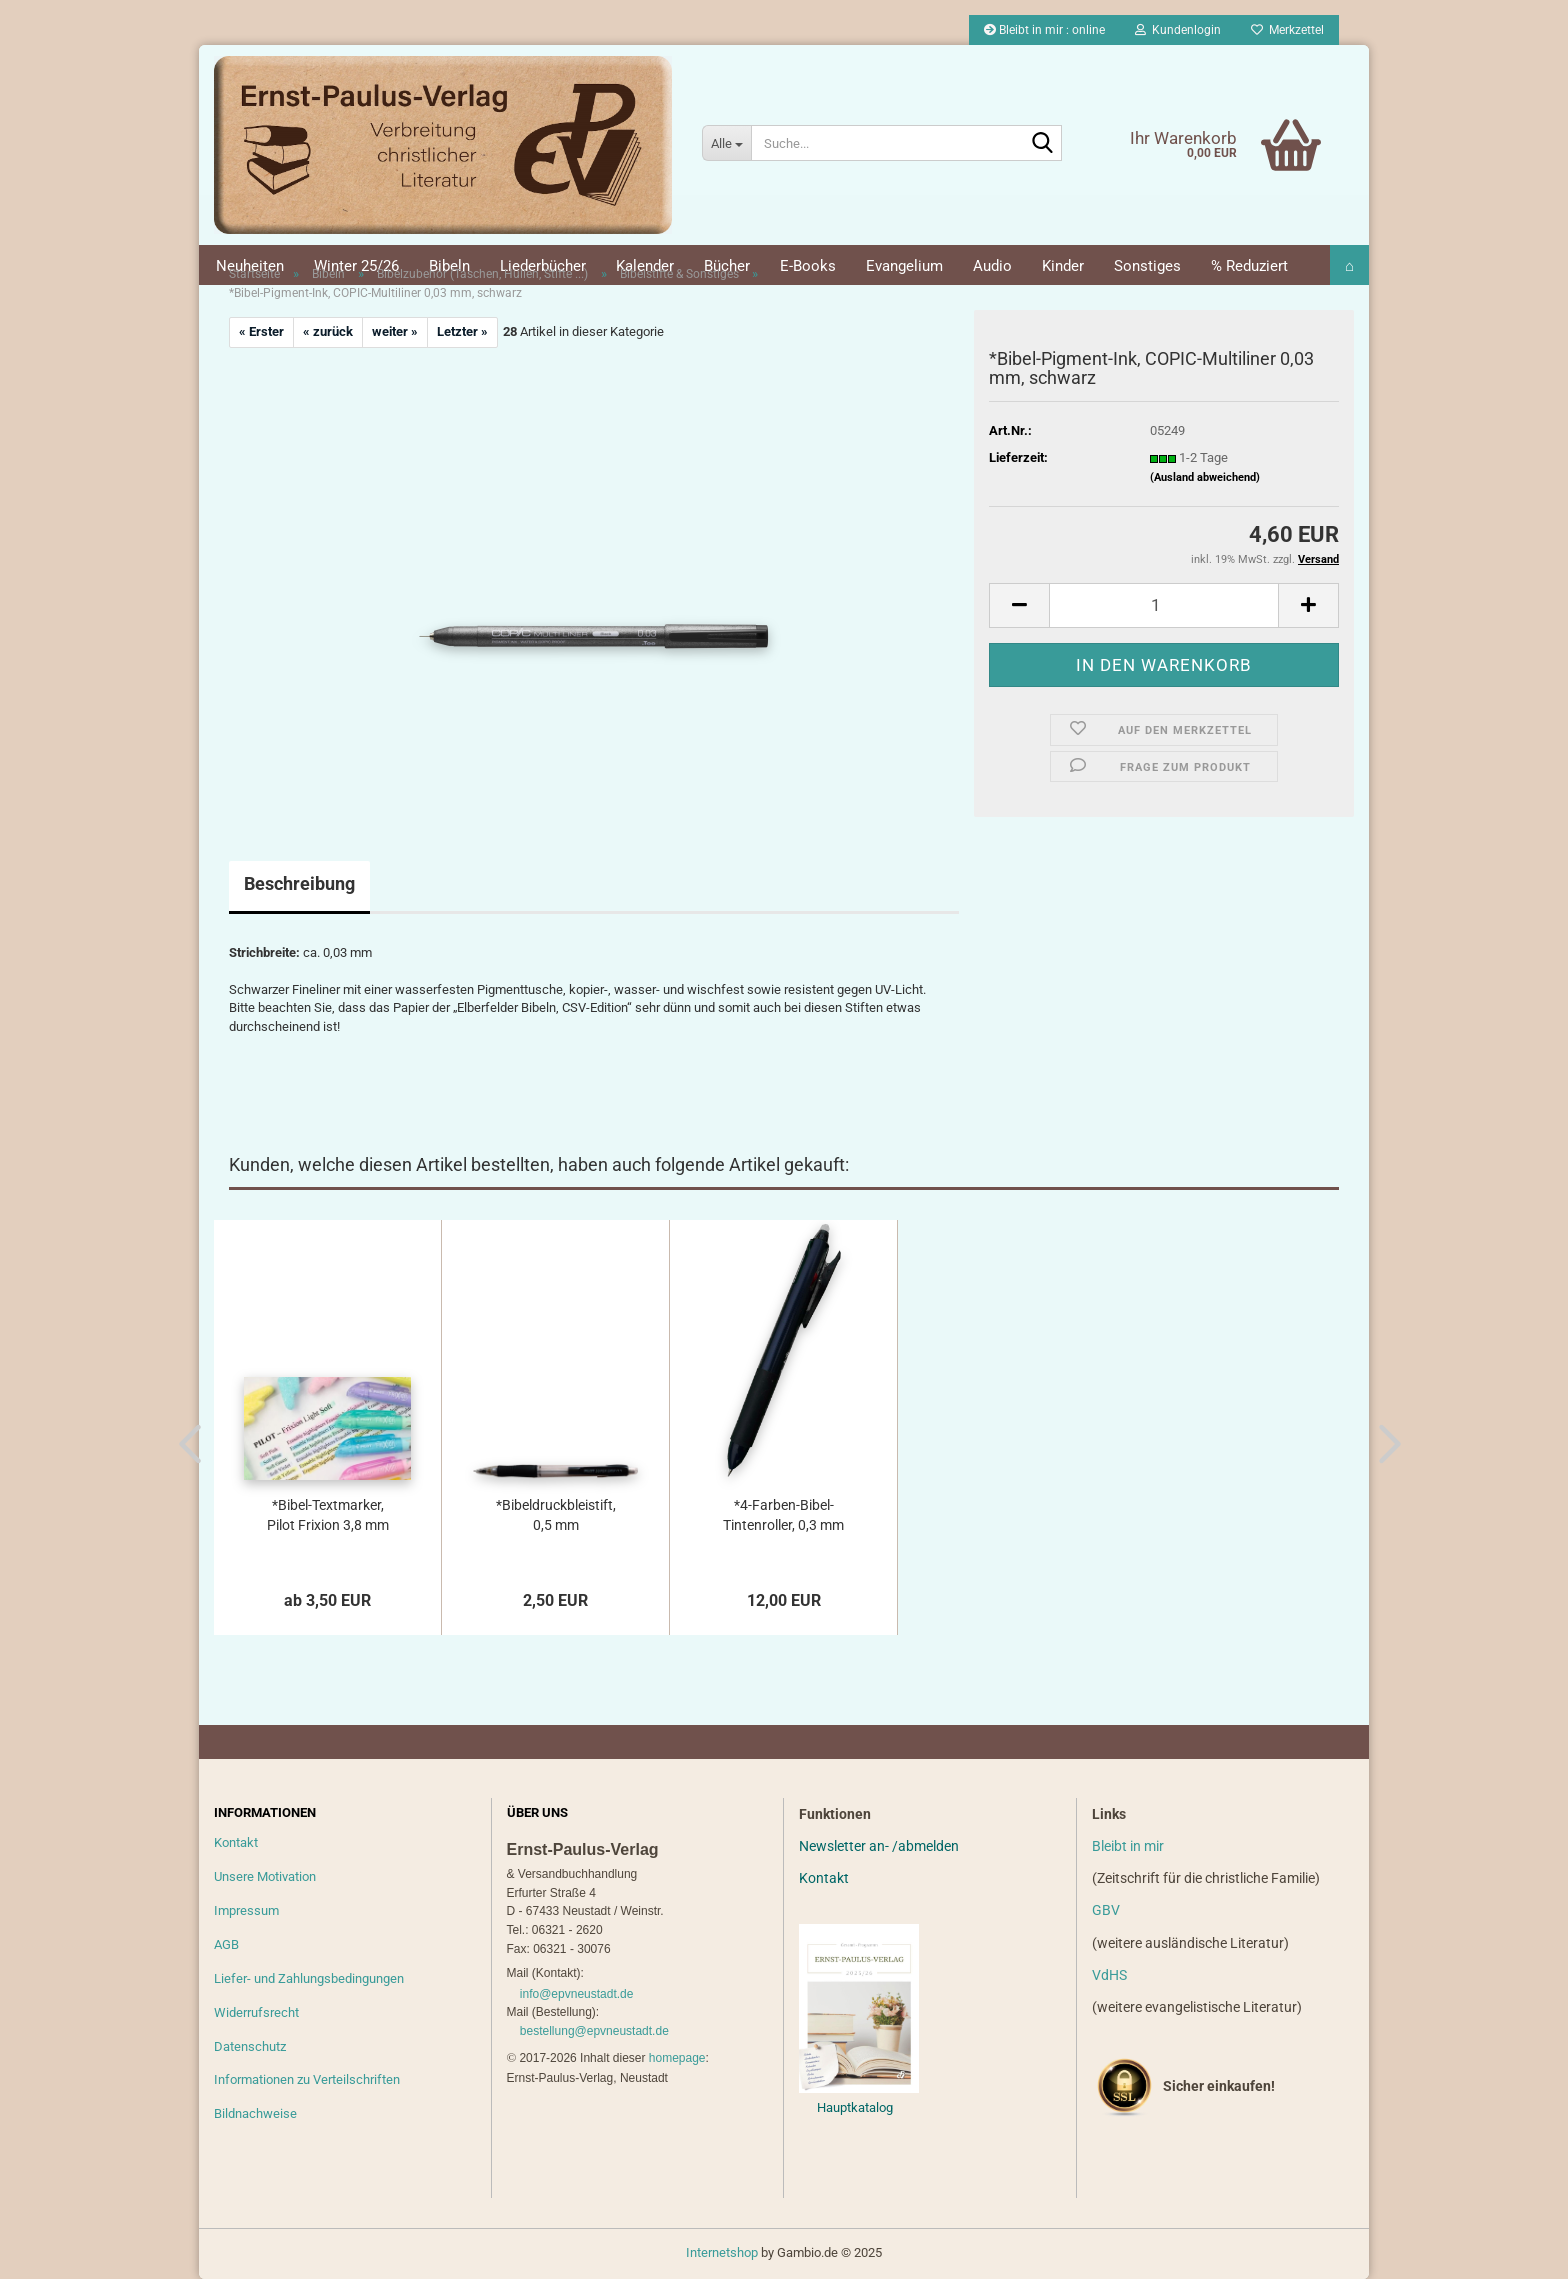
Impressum (246, 1910)
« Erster (261, 331)
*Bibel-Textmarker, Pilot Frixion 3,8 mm (328, 1515)
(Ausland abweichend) (1205, 477)
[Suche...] (726, 143)
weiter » (395, 331)
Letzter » (462, 331)
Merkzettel (1287, 30)
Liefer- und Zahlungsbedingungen (309, 1978)
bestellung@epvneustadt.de (594, 2031)
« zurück (328, 331)
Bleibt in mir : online (1044, 30)
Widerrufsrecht (256, 2012)
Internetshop (722, 2252)
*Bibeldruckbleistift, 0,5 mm (556, 1515)
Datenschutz (250, 2046)
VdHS (1109, 1975)
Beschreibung (299, 883)
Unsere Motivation (265, 1876)
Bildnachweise (255, 2113)
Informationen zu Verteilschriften (307, 2079)
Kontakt (236, 1842)
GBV (1106, 1910)
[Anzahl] (1164, 605)
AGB (226, 1944)
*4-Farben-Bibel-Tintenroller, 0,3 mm (783, 1515)
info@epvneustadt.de (577, 1994)
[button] (1019, 605)
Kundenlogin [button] (1178, 30)
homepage (677, 2058)
